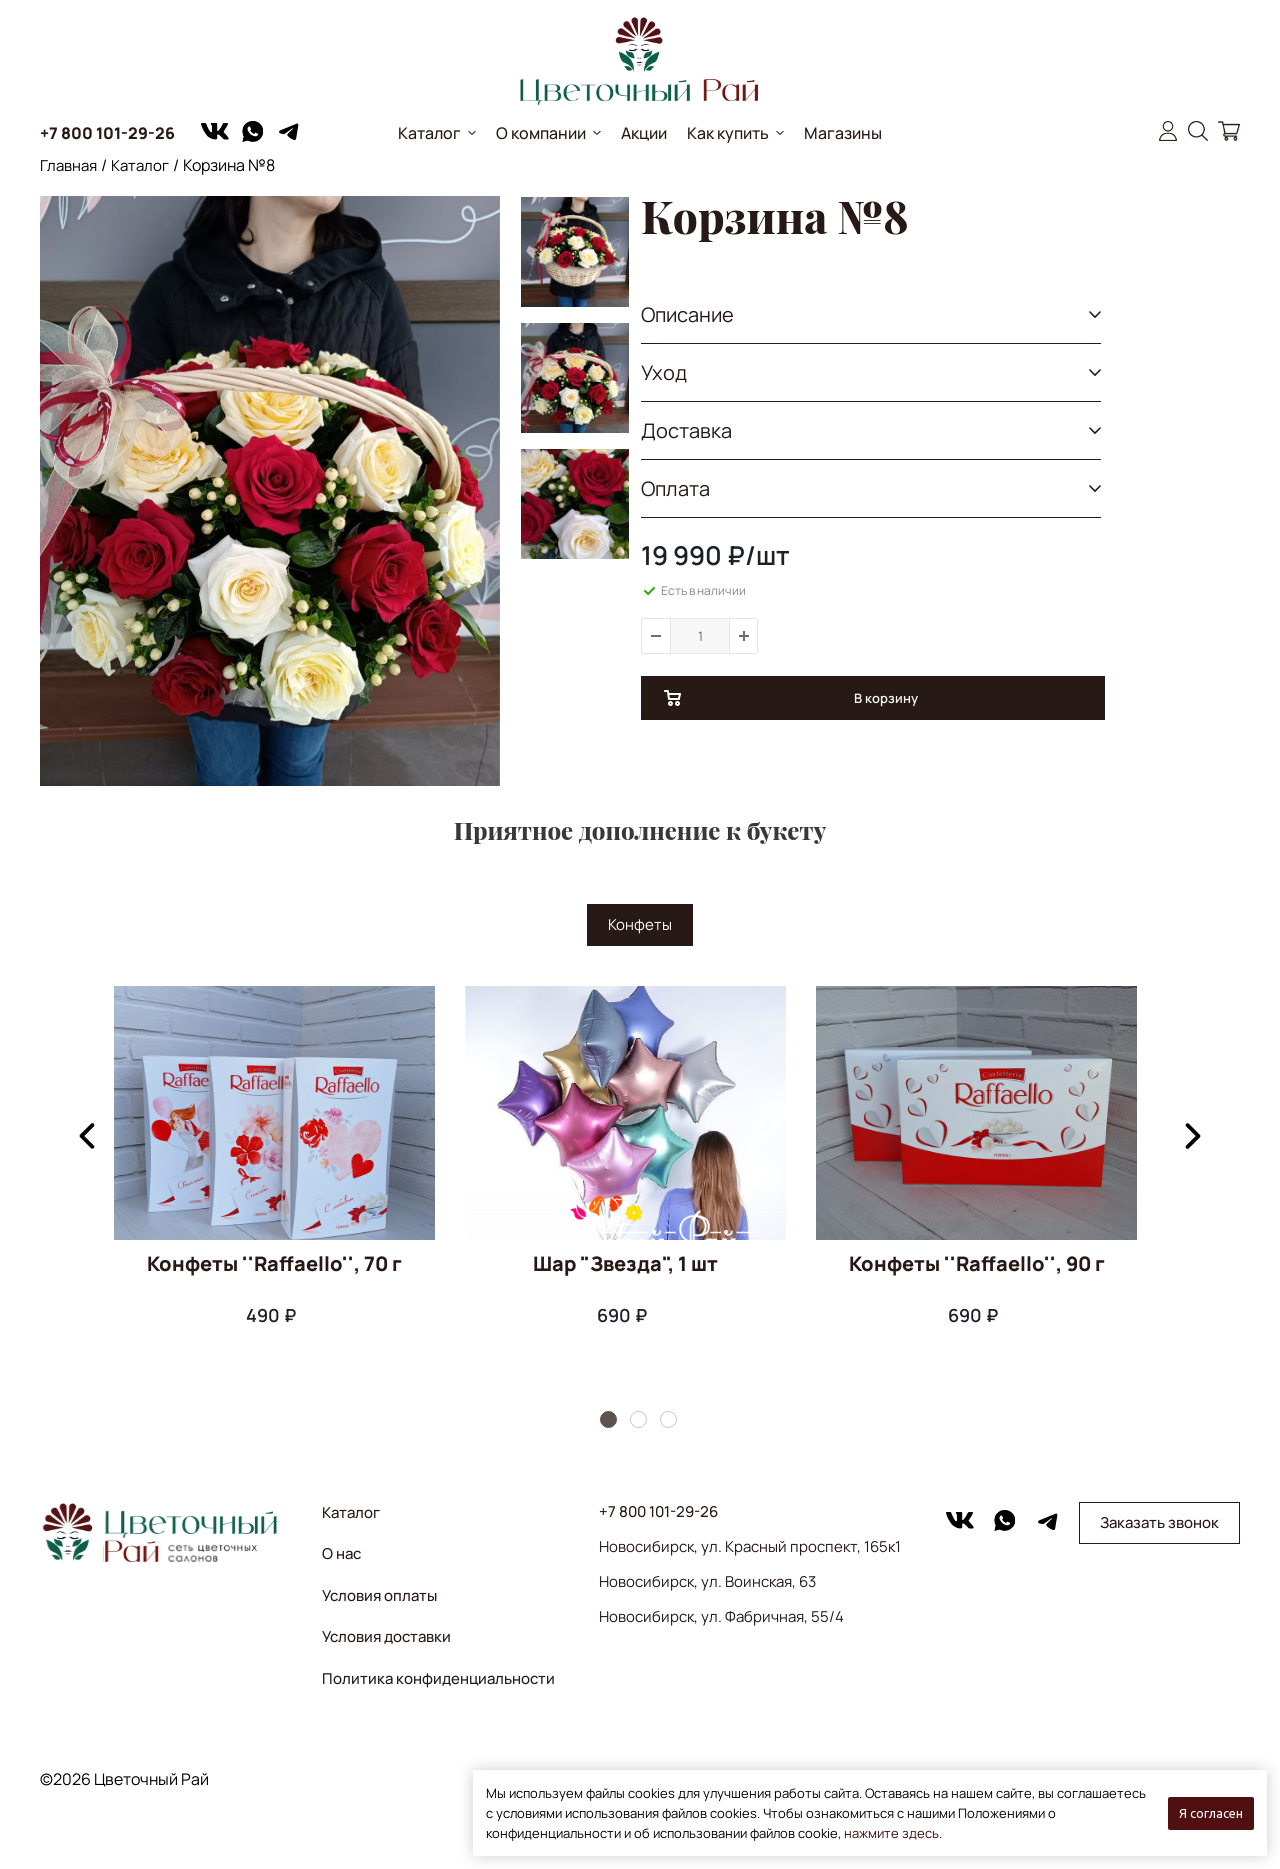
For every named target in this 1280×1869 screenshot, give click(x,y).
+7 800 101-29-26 (107, 133)
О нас (341, 1553)
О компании (541, 133)
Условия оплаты (379, 1595)
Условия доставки (386, 1636)
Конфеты (640, 924)
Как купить (728, 133)
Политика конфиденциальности (438, 1678)
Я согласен (1211, 1813)
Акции (644, 133)
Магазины (843, 133)
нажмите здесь (891, 1833)
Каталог (429, 133)
